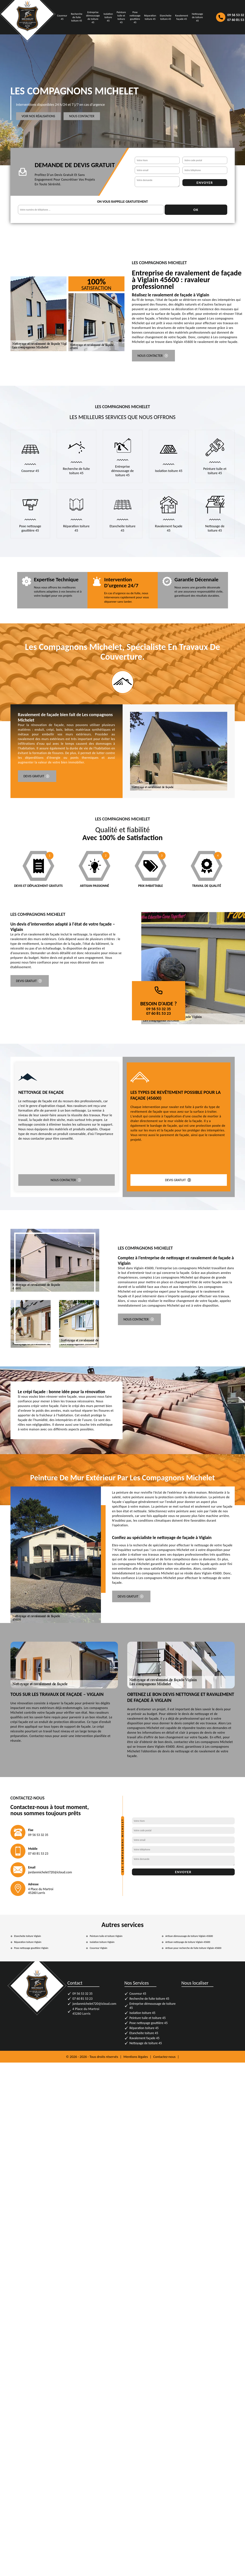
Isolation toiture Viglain (102, 1942)
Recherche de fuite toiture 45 (76, 17)
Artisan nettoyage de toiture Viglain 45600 (187, 1942)
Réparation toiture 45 (150, 17)
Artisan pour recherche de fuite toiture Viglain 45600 (193, 1948)
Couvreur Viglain (98, 1948)
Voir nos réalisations (38, 116)
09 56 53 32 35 (158, 1009)
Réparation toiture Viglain (27, 1942)
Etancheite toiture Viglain (27, 1936)
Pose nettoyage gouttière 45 (135, 17)
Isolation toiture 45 (108, 17)
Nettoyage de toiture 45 (197, 17)
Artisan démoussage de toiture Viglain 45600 (189, 1936)
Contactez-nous (164, 2057)
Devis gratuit (37, 776)
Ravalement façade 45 (181, 17)
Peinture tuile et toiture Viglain (106, 1936)
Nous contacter (81, 116)
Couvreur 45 (62, 17)
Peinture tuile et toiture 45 (121, 17)
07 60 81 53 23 (158, 1013)
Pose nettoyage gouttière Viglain (31, 1948)
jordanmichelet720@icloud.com (50, 1872)
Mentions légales (136, 2057)
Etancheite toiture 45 (165, 17)
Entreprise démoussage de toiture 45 (93, 17)
